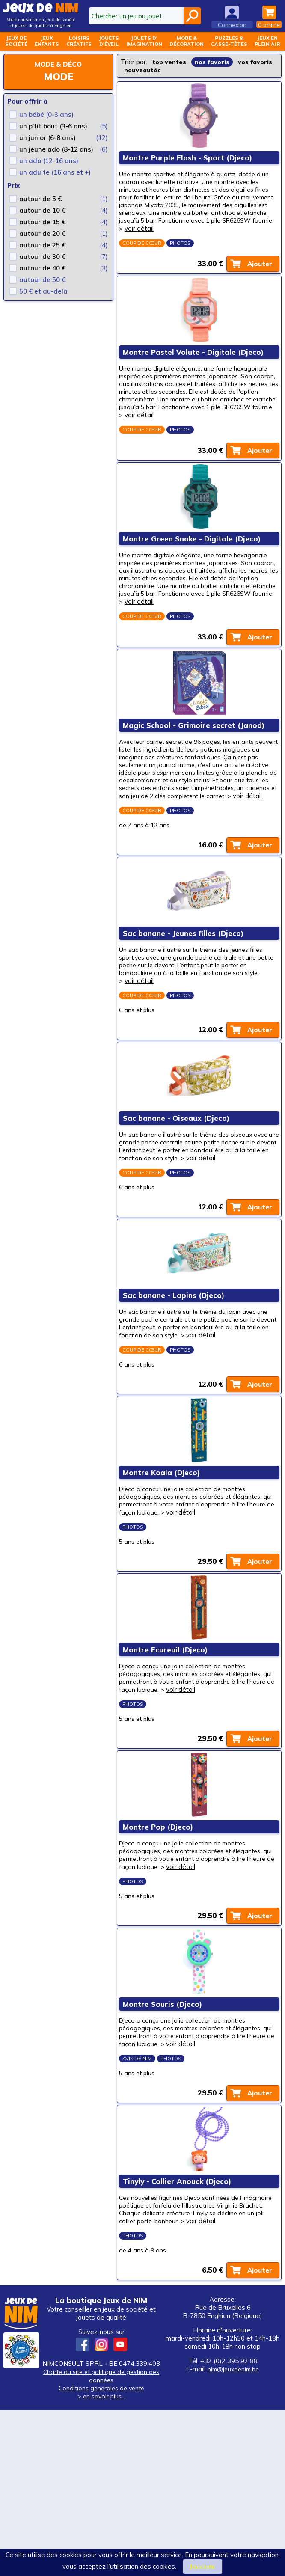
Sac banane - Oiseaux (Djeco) (178, 1197)
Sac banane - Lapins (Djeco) (175, 1387)
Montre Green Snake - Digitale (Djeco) (193, 569)
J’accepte (203, 2566)
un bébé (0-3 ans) (46, 114)
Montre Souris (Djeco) (164, 2147)
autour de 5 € (40, 199)
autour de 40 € (42, 268)
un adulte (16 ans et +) (55, 172)
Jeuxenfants (47, 41)
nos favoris (214, 62)
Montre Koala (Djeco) (163, 1577)
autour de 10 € (42, 210)
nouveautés (187, 70)
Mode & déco (58, 63)
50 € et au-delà (43, 291)
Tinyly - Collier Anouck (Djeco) (179, 2337)
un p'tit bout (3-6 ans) (53, 126)
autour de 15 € (42, 222)
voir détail (208, 235)
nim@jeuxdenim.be (233, 2535)
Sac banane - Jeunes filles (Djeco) (185, 999)
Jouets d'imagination (144, 41)
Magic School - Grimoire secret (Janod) (195, 768)
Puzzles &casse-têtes (229, 41)
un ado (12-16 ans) (48, 161)
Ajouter (258, 274)
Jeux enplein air (267, 41)
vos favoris (142, 70)
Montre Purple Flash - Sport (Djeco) (189, 161)
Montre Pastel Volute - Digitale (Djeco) (195, 369)
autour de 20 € (42, 233)
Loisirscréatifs (79, 41)
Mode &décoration (186, 41)
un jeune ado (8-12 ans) (56, 149)
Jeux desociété (16, 41)
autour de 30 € (42, 257)
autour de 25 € (42, 245)
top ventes (170, 62)
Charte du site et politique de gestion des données (101, 2542)
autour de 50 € (42, 280)
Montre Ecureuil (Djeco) (167, 1767)
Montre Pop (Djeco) (160, 1957)
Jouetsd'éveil (109, 41)
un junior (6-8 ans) (47, 138)
